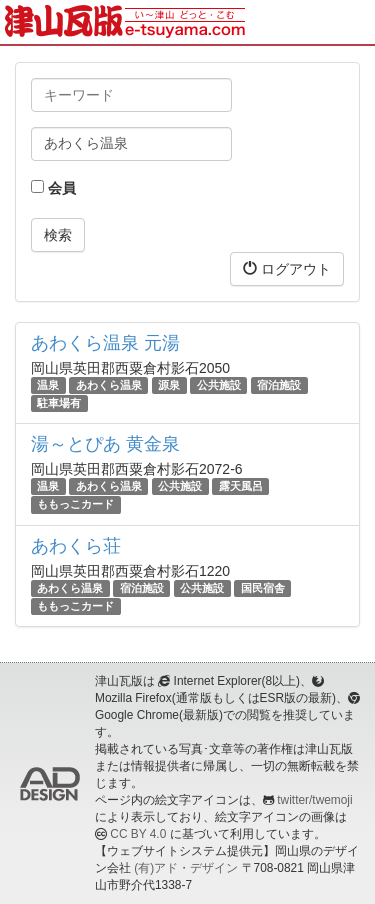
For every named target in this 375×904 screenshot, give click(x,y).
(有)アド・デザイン (186, 868)
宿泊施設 (279, 385)
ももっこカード (75, 505)
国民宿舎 (263, 588)
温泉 (48, 385)
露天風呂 (241, 486)
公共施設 (219, 385)
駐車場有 (59, 403)
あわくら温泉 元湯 (105, 343)
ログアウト (287, 268)
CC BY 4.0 (138, 834)
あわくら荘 (76, 546)
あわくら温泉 (109, 385)
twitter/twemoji (314, 800)
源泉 (169, 385)
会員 (53, 188)
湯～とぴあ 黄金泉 (105, 444)
